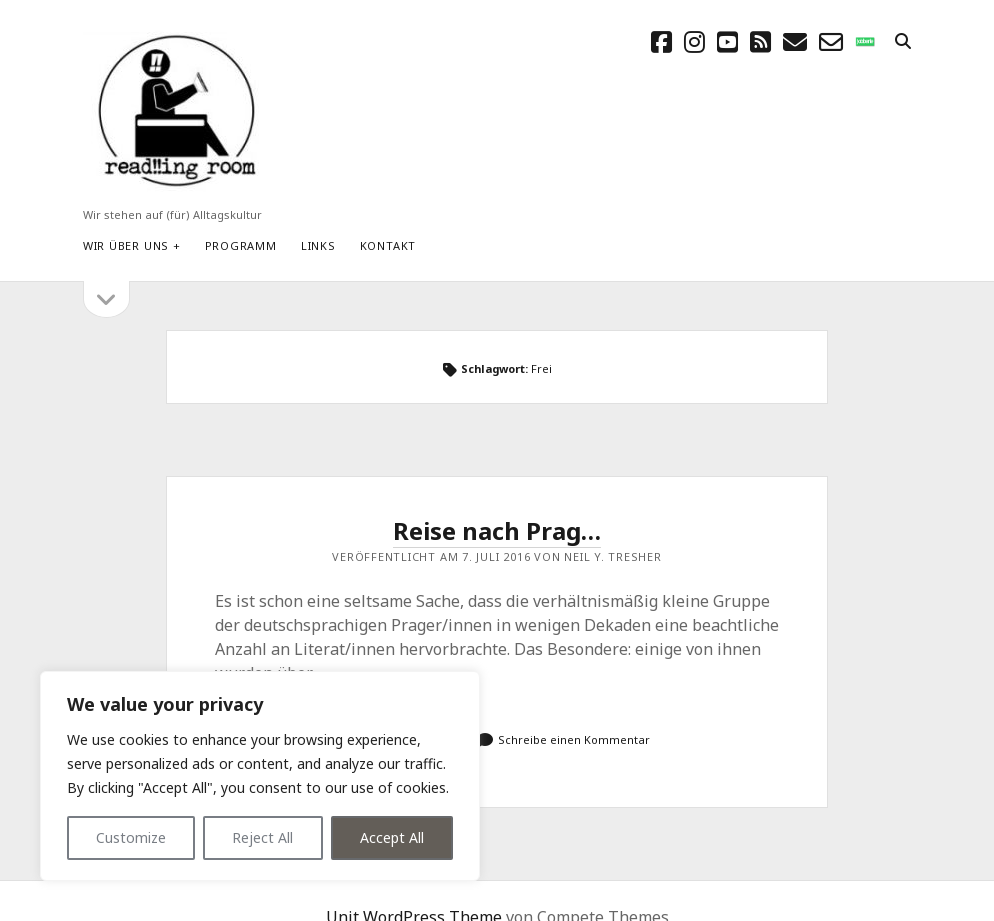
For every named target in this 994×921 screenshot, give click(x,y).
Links (318, 245)
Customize (131, 837)
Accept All (392, 837)
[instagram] (694, 41)
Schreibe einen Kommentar (574, 739)
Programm (241, 245)
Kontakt (388, 245)
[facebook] (661, 41)
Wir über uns (126, 245)
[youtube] (727, 41)
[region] (260, 776)
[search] (903, 42)
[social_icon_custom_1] (865, 41)
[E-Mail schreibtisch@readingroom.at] (795, 41)
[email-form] (831, 41)
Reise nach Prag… (497, 530)
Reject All (262, 837)
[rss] (760, 41)
